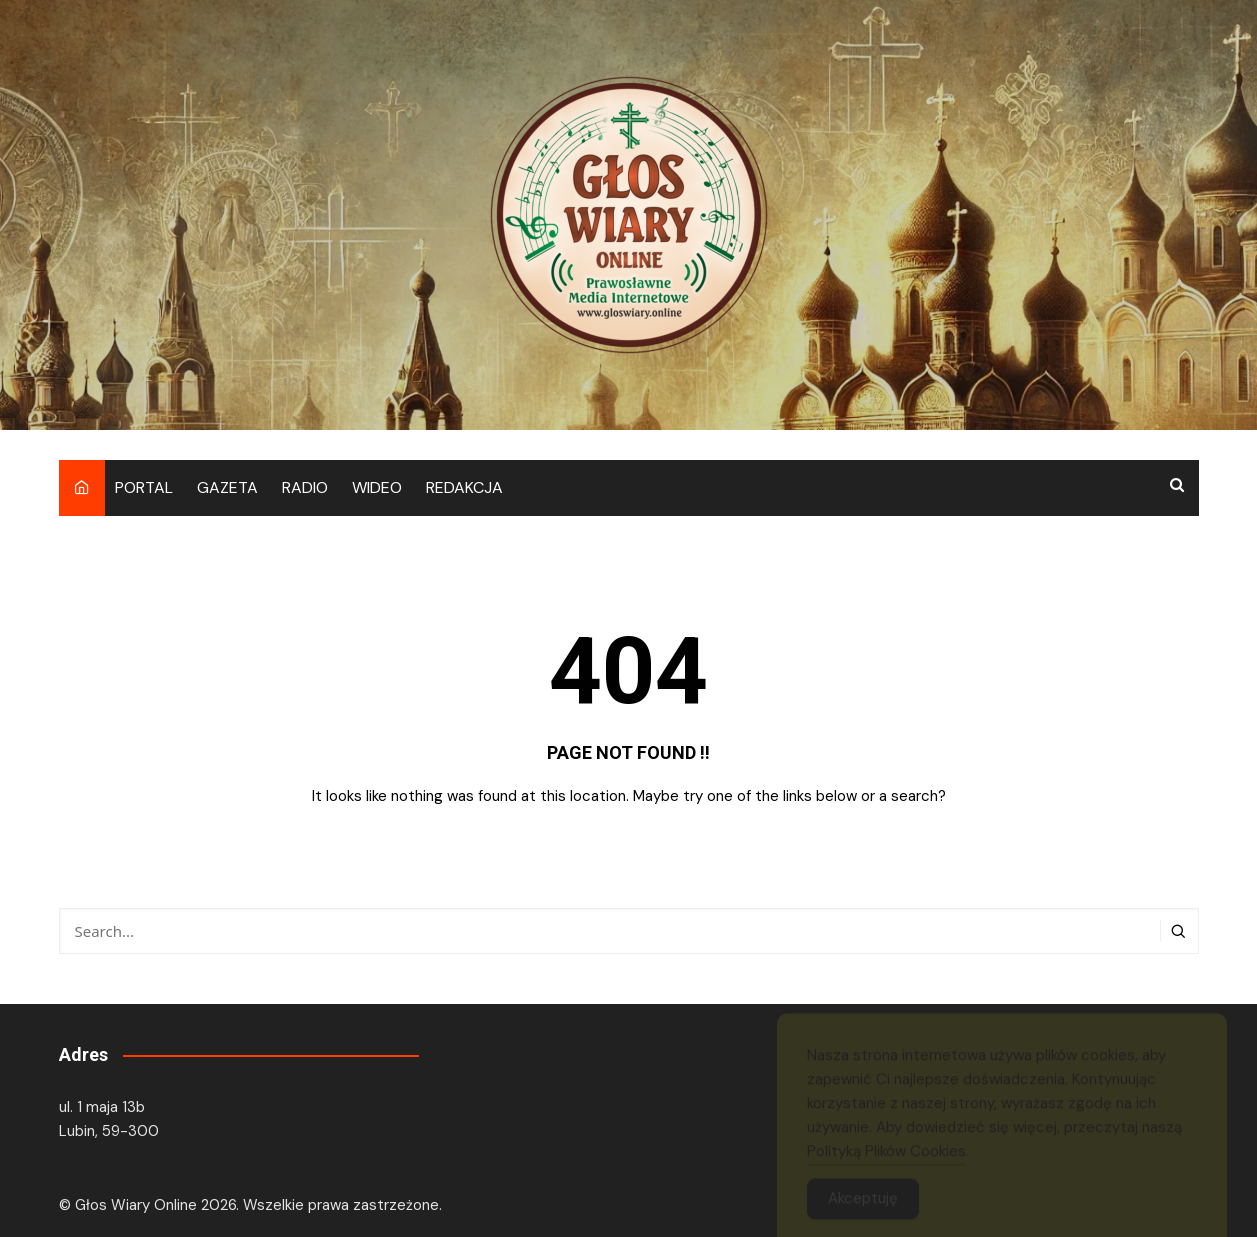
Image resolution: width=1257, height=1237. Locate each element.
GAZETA (227, 487)
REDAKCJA (464, 487)
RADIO (305, 487)
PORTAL (144, 487)
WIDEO (377, 487)
